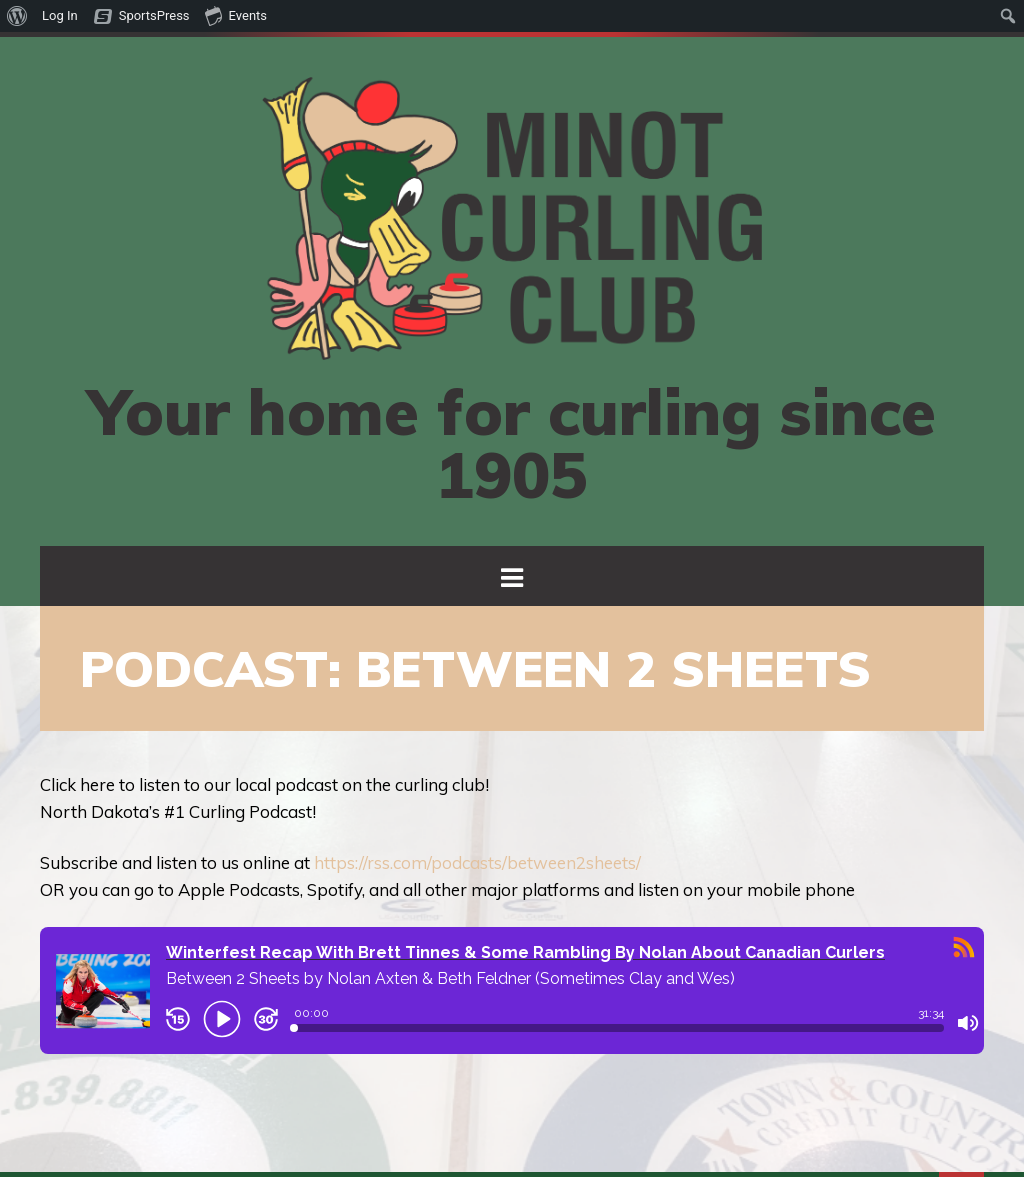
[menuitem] (17, 16)
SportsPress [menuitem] (154, 15)
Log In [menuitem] (60, 15)
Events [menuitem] (236, 15)
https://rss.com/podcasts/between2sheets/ (477, 862)
